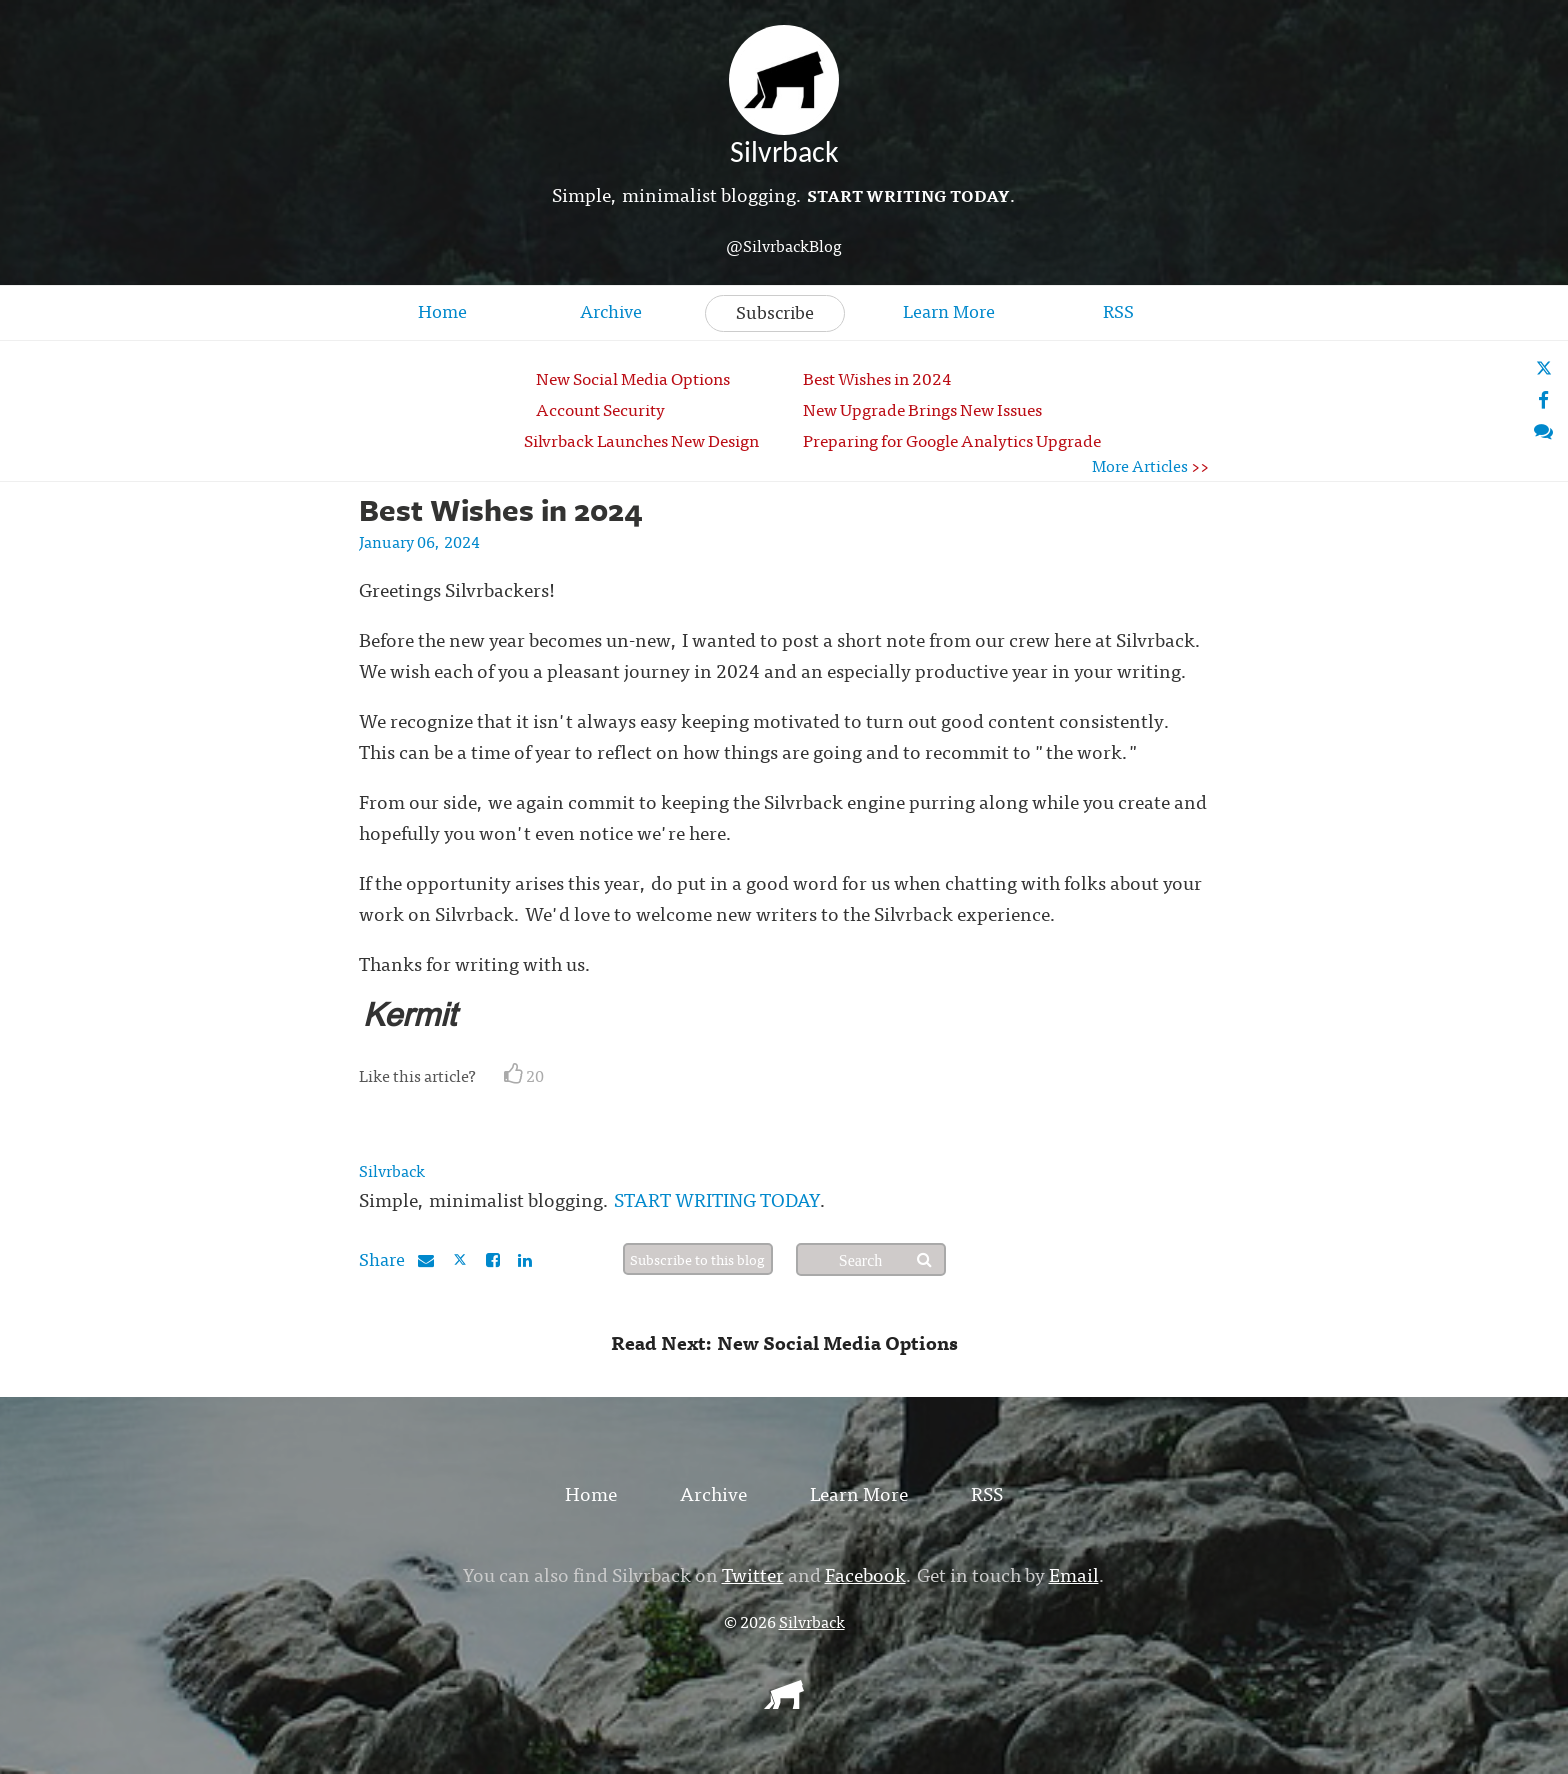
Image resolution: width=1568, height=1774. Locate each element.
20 (524, 1075)
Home (442, 310)
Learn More (949, 310)
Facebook (865, 1573)
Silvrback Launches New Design (641, 439)
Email (1074, 1573)
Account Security (600, 408)
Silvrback (392, 1170)
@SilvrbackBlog (784, 245)
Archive (611, 310)
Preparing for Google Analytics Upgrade (952, 439)
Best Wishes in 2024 (877, 377)
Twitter (753, 1573)
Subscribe (775, 311)
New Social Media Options (633, 377)
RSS (1118, 310)
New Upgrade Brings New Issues (922, 408)
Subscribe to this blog (697, 1259)
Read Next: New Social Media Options (784, 1341)
